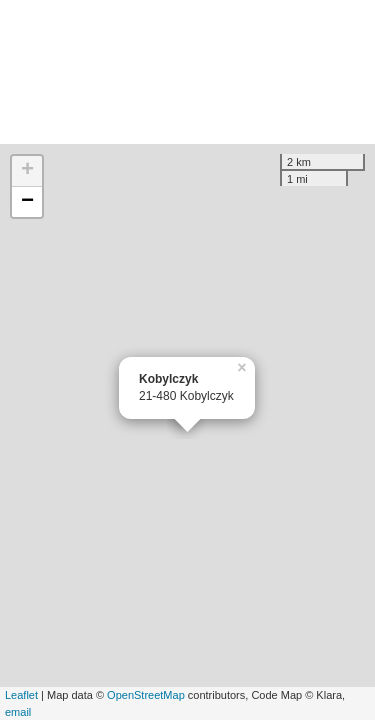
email (18, 712)
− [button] (27, 202)
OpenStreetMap (146, 695)
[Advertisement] (187, 72)
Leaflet (21, 695)
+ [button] (27, 171)
